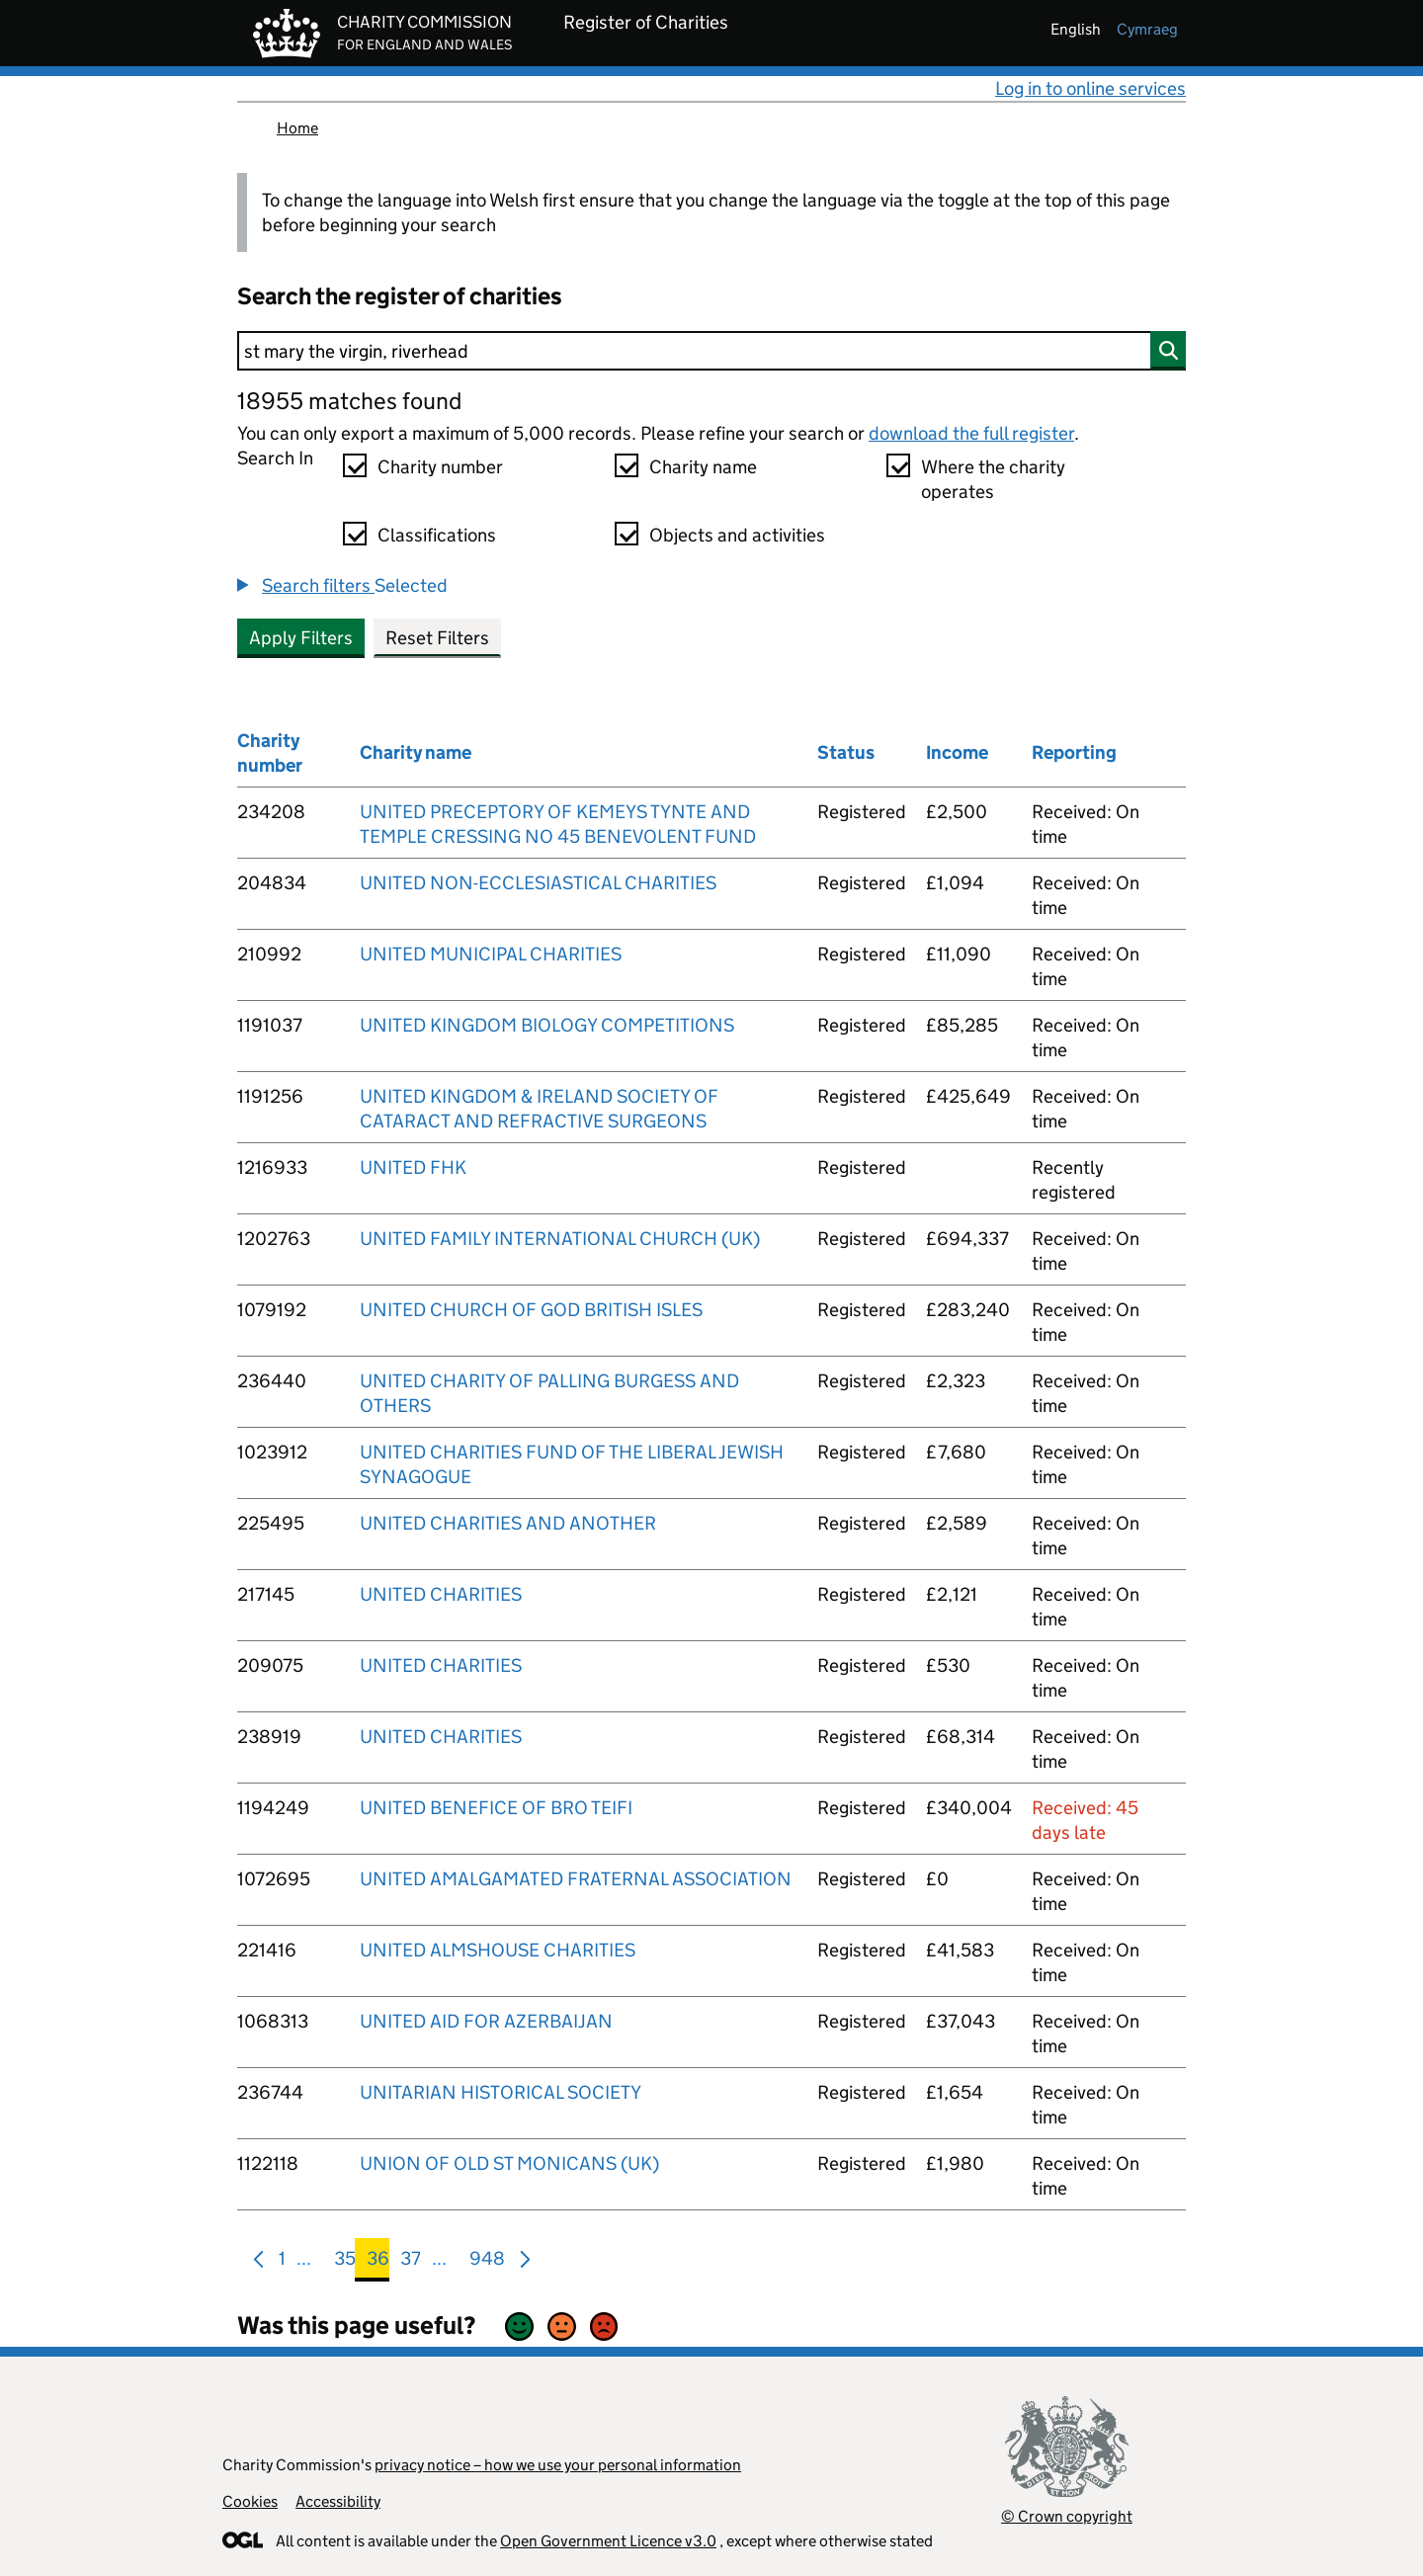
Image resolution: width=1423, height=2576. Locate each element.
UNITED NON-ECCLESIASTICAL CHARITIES (538, 883)
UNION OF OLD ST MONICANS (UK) (509, 2163)
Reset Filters (437, 637)
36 (378, 2262)
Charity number (440, 467)
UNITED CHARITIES (441, 1594)
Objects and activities (737, 535)
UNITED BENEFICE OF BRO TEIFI (496, 1807)
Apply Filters (301, 637)
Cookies (250, 2501)
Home (297, 128)
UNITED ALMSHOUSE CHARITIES (497, 1950)
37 (410, 2262)
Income (957, 752)
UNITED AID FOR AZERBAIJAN (486, 2021)
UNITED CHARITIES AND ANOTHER (508, 1523)
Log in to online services (1090, 88)
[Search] (711, 351)
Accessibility (337, 2501)
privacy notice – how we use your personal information (558, 2464)
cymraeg (1147, 29)
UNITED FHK (413, 1167)
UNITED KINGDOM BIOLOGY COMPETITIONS (547, 1025)
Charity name (703, 467)
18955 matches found (349, 400)
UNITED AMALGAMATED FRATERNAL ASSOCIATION (576, 1879)
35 (345, 2262)
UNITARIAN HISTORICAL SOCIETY (500, 2092)
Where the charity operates (993, 479)
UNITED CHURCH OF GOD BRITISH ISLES (531, 1309)
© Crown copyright (1066, 2516)
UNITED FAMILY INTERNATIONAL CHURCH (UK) (560, 1238)
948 (487, 2262)
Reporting (1074, 752)
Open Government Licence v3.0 (608, 2541)
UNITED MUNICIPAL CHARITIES (491, 954)
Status (846, 752)
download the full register (971, 433)
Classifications (436, 535)
